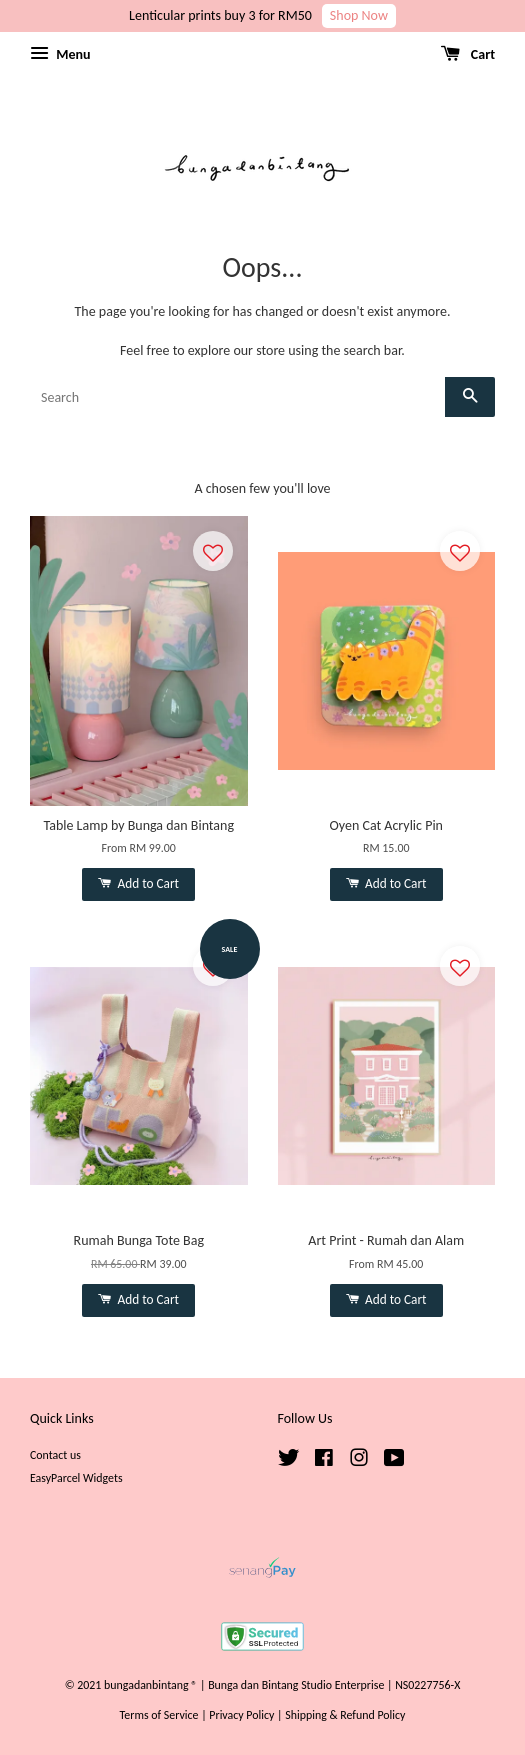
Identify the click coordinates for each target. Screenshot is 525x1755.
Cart (468, 54)
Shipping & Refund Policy (345, 1715)
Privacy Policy (241, 1715)
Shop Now (359, 15)
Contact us (55, 1455)
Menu (60, 54)
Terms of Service (159, 1715)
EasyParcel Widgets (76, 1478)
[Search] (237, 397)
